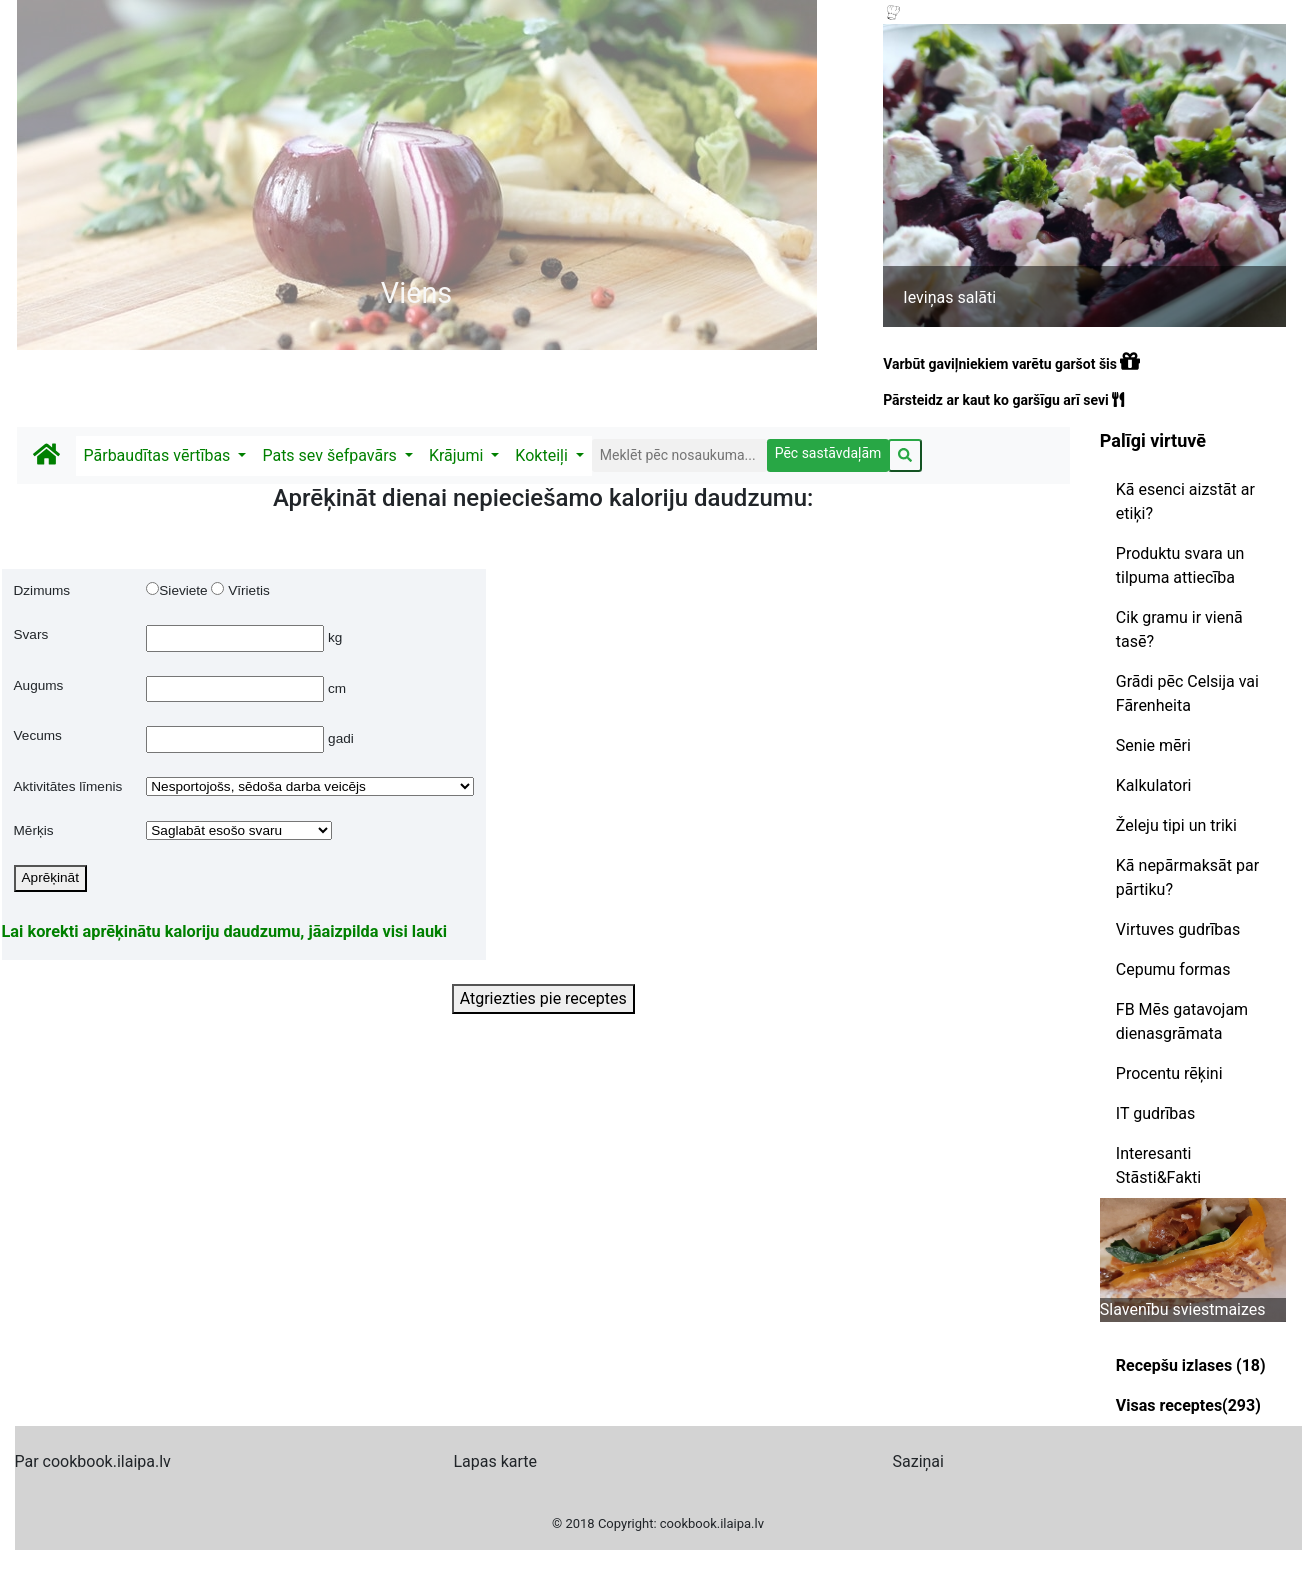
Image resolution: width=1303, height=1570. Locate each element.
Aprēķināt (50, 877)
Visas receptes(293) (1188, 1405)
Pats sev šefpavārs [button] (331, 455)
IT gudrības (1155, 1113)
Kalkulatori (1154, 785)
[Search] (679, 455)
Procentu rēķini (1169, 1073)
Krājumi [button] (458, 455)
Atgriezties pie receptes (543, 998)
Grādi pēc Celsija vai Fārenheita (1187, 693)
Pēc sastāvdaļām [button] (828, 453)
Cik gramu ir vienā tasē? (1179, 629)
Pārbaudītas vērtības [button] (159, 455)
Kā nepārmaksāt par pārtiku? (1187, 877)
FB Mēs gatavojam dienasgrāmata (1182, 1021)
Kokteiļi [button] (543, 455)
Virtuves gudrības (1178, 929)
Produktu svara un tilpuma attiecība (1180, 565)
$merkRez (239, 830)
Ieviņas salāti (949, 297)
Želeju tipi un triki (1176, 825)
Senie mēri (1153, 745)
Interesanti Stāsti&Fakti (1158, 1165)
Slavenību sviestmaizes (1183, 1309)
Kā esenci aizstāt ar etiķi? (1185, 501)
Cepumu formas (1173, 969)
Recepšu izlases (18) (1191, 1365)
